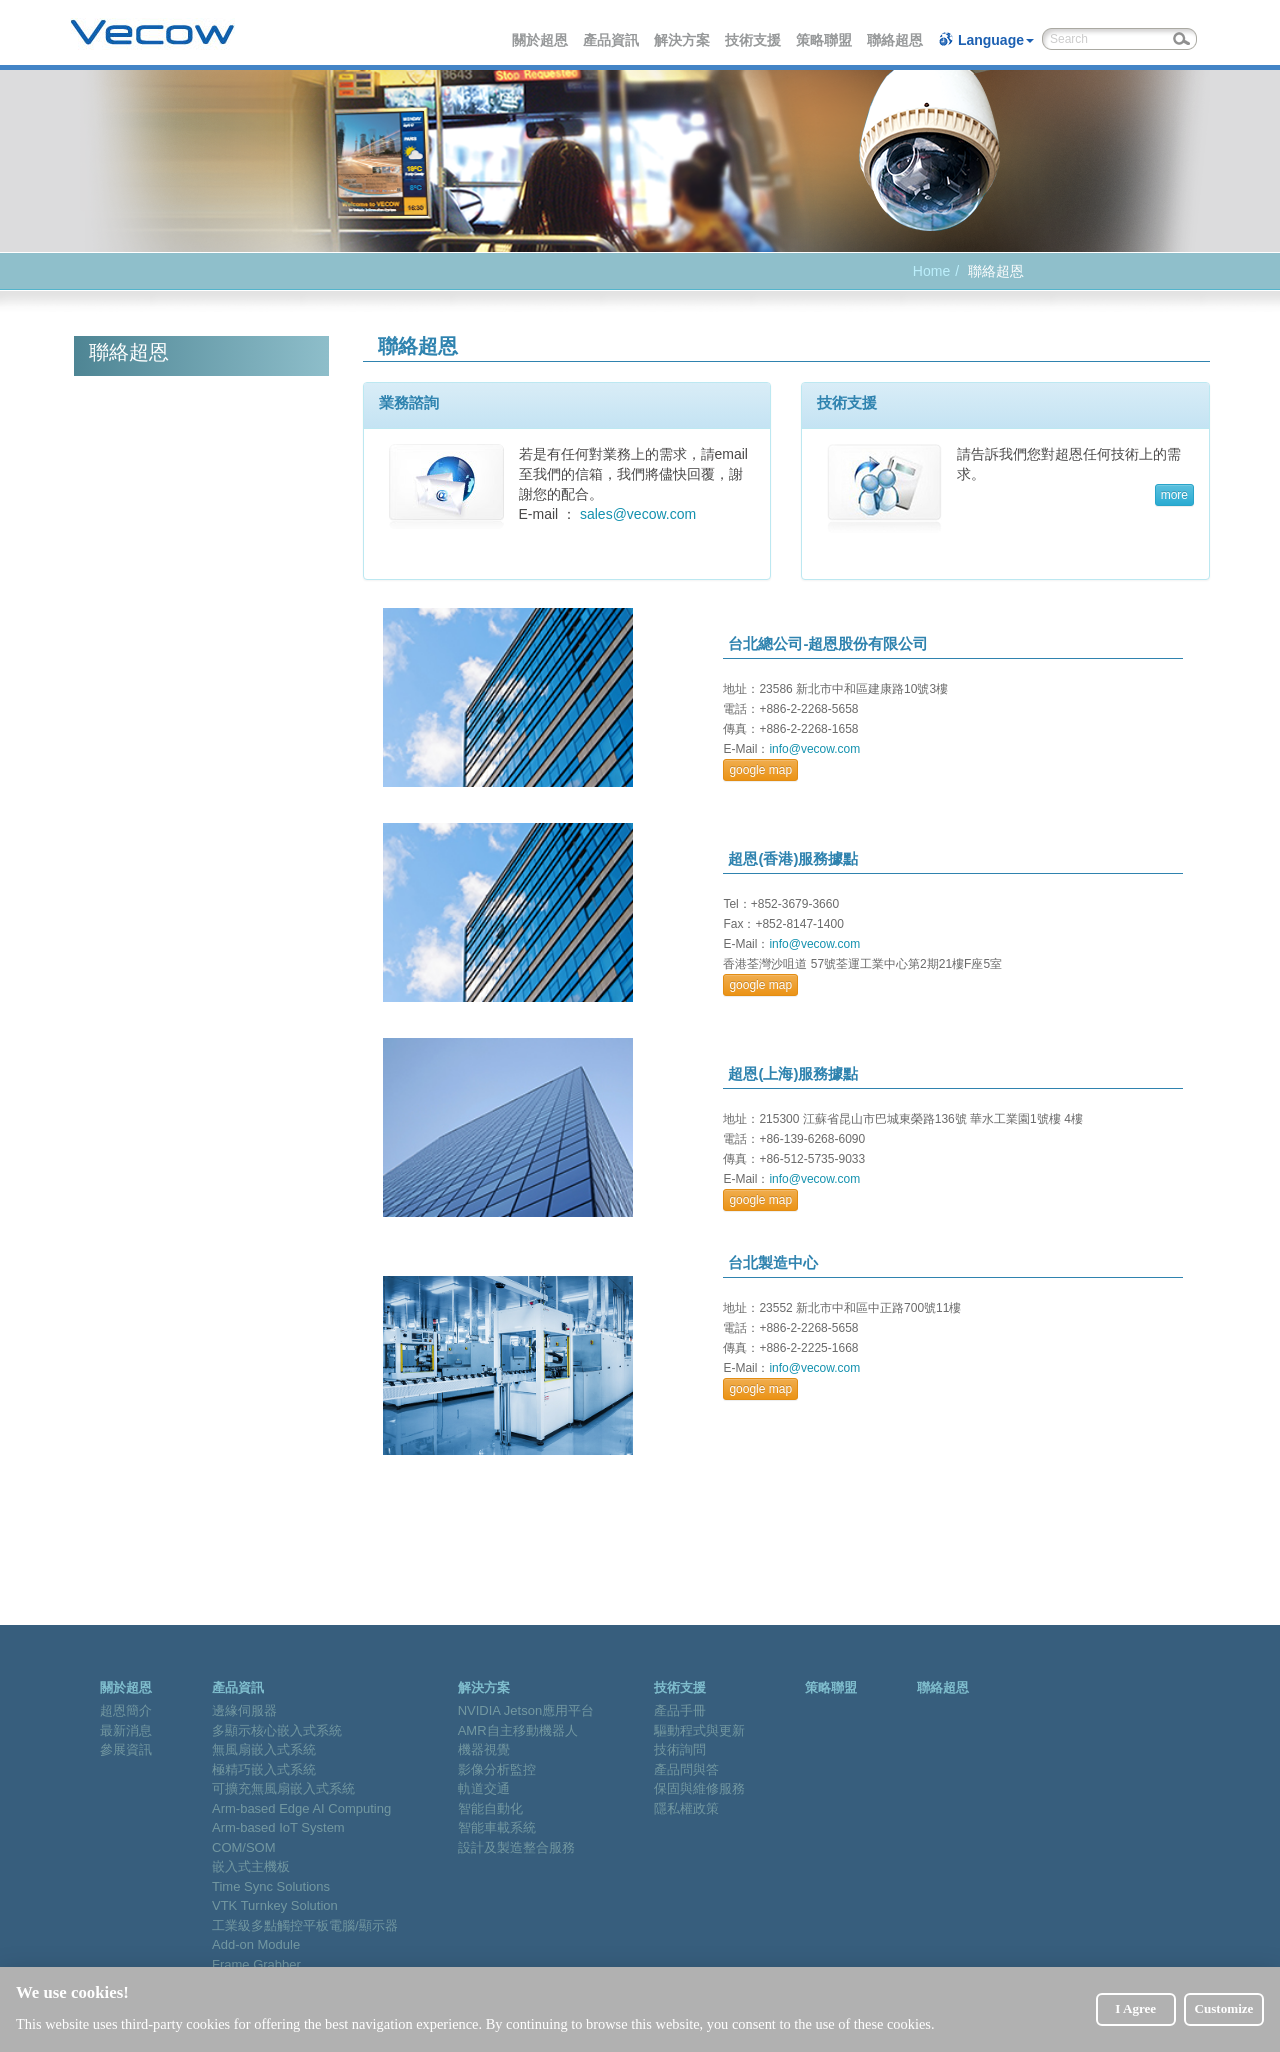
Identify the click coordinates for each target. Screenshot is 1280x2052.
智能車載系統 (497, 1827)
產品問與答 (686, 1769)
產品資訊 (612, 40)
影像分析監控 (497, 1769)
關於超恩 (541, 40)
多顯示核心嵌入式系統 (277, 1730)
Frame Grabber (256, 1964)
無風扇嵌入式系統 (264, 1749)
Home (931, 271)
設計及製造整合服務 (516, 1847)
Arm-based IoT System (278, 1827)
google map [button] (760, 770)
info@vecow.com (814, 749)
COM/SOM (244, 1847)
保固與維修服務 (699, 1788)
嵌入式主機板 (251, 1866)
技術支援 (754, 40)
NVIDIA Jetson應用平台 (526, 1710)
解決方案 (683, 40)
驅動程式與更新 (699, 1730)
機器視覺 (484, 1749)
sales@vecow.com (638, 514)
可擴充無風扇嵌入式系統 (283, 1788)
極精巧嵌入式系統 (264, 1769)
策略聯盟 (825, 40)
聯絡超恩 (896, 40)
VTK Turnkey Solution (275, 1905)
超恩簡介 (126, 1710)
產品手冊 (680, 1710)
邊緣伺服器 (244, 1710)
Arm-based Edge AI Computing (301, 1808)
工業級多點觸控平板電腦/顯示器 (305, 1925)
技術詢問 (680, 1749)
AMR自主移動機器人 (518, 1730)
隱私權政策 (686, 1808)
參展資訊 (126, 1749)
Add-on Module (256, 1944)
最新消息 (126, 1730)
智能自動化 (490, 1808)
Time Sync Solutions (271, 1886)
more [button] (1174, 495)
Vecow (152, 33)
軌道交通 (484, 1788)
